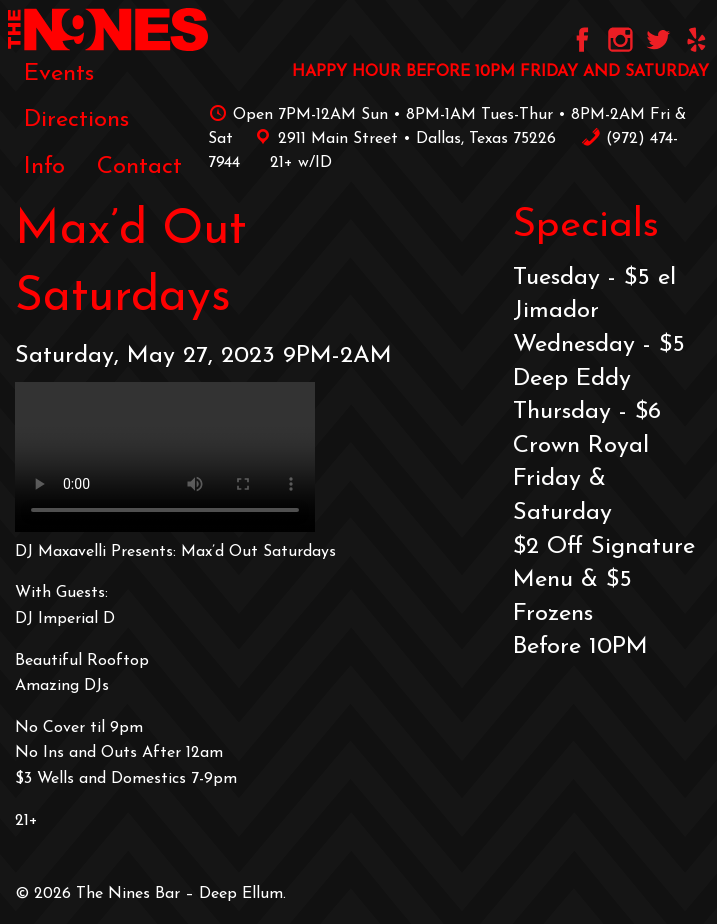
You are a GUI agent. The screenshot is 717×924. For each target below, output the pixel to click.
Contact (139, 167)
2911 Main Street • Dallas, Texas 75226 (402, 139)
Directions (76, 120)
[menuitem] (59, 74)
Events (59, 74)
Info (44, 167)
